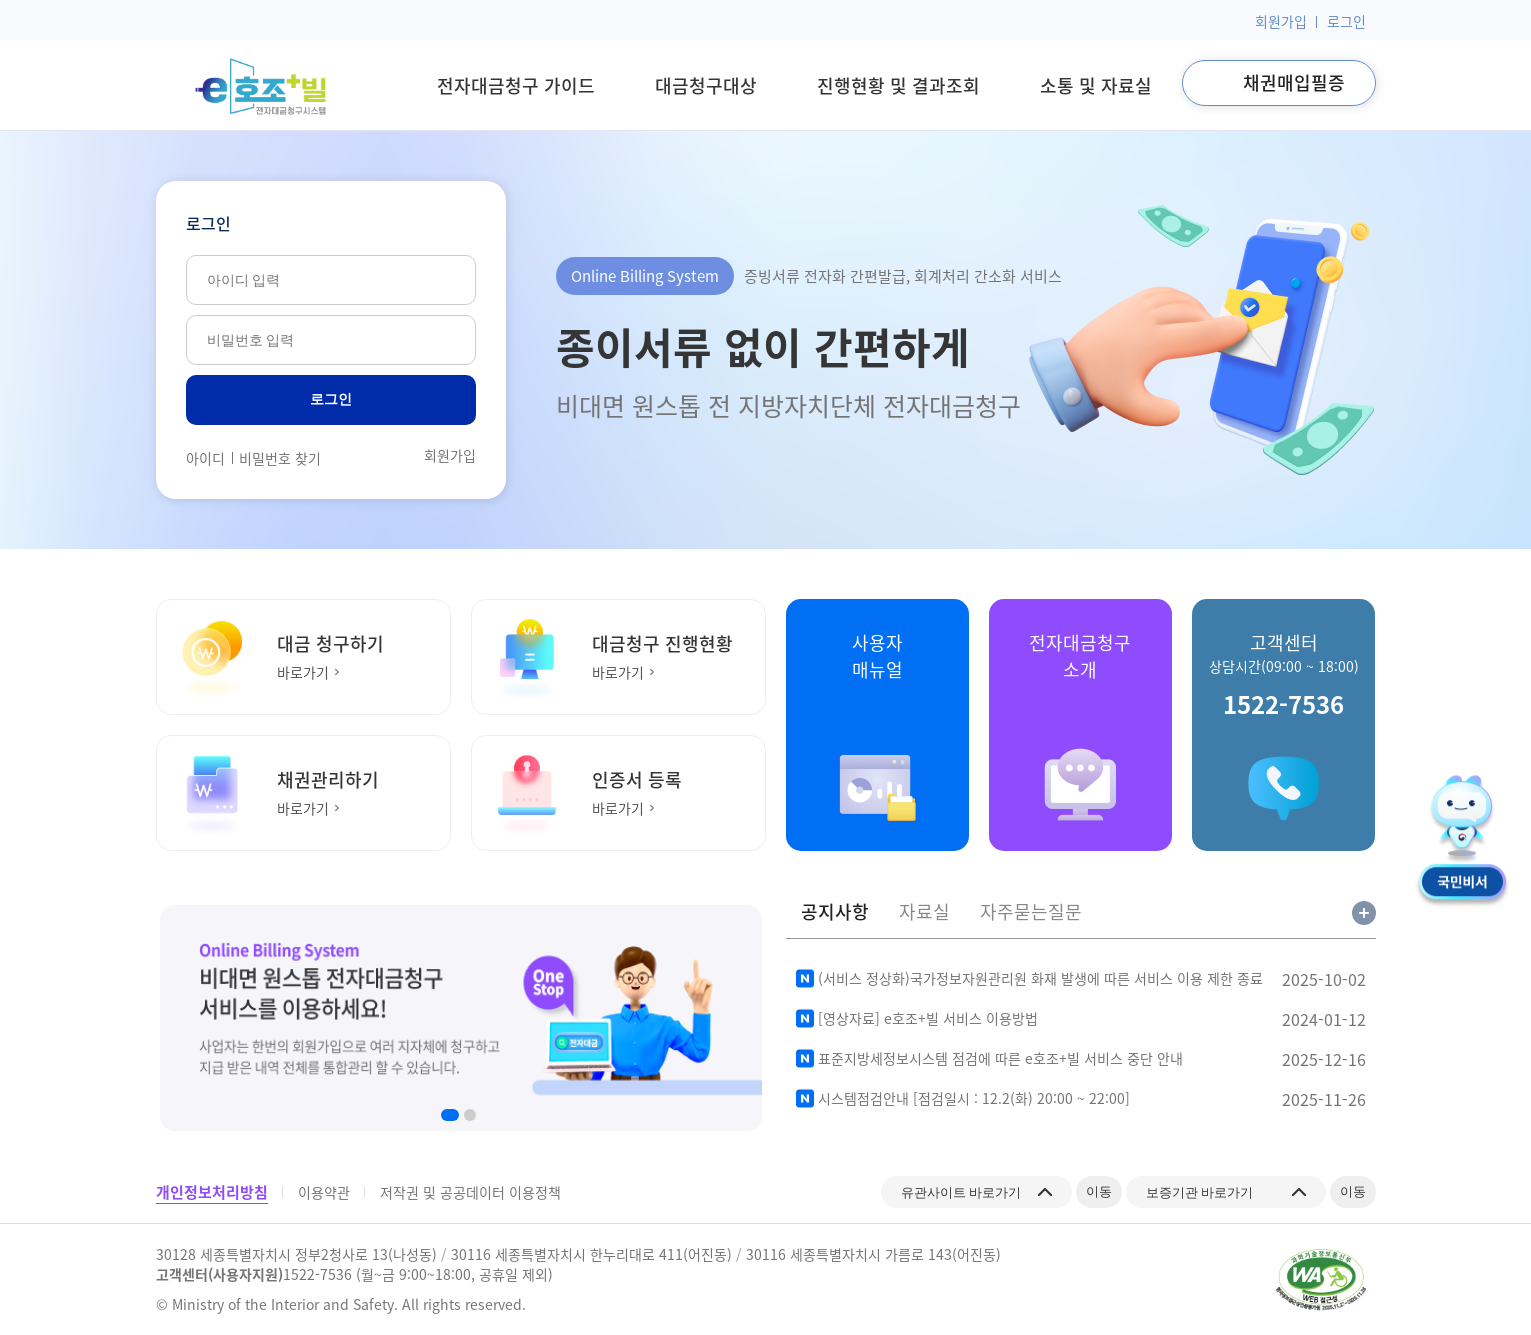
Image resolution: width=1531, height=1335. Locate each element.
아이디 (205, 458)
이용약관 (324, 1192)
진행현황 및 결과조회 (898, 85)
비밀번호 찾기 (280, 458)
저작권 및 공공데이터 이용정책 (470, 1192)
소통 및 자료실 (1096, 85)
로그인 (1346, 21)
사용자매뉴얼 (877, 656)
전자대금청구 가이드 (516, 85)
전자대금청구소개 (1080, 656)
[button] (450, 1115)
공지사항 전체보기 (1364, 913)
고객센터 (1283, 675)
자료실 (924, 912)
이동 (1094, 1190)
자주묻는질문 (1031, 912)
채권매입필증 (1294, 82)
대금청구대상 (706, 85)
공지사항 (835, 912)
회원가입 (1281, 21)
